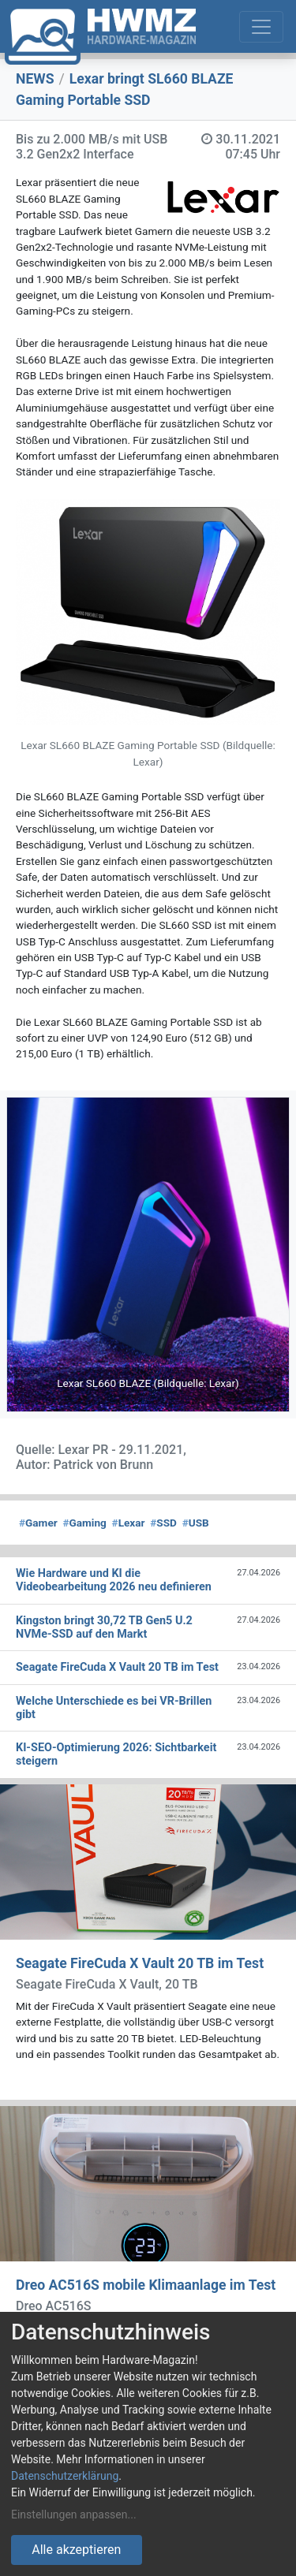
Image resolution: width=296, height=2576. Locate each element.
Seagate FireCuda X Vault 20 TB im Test (140, 1963)
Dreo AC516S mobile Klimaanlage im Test (145, 2285)
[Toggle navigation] (261, 27)
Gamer (38, 1522)
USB (195, 1522)
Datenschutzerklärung (64, 2476)
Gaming (84, 1522)
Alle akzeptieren (76, 2549)
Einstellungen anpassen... (74, 2514)
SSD (163, 1522)
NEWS (35, 79)
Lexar (128, 1522)
